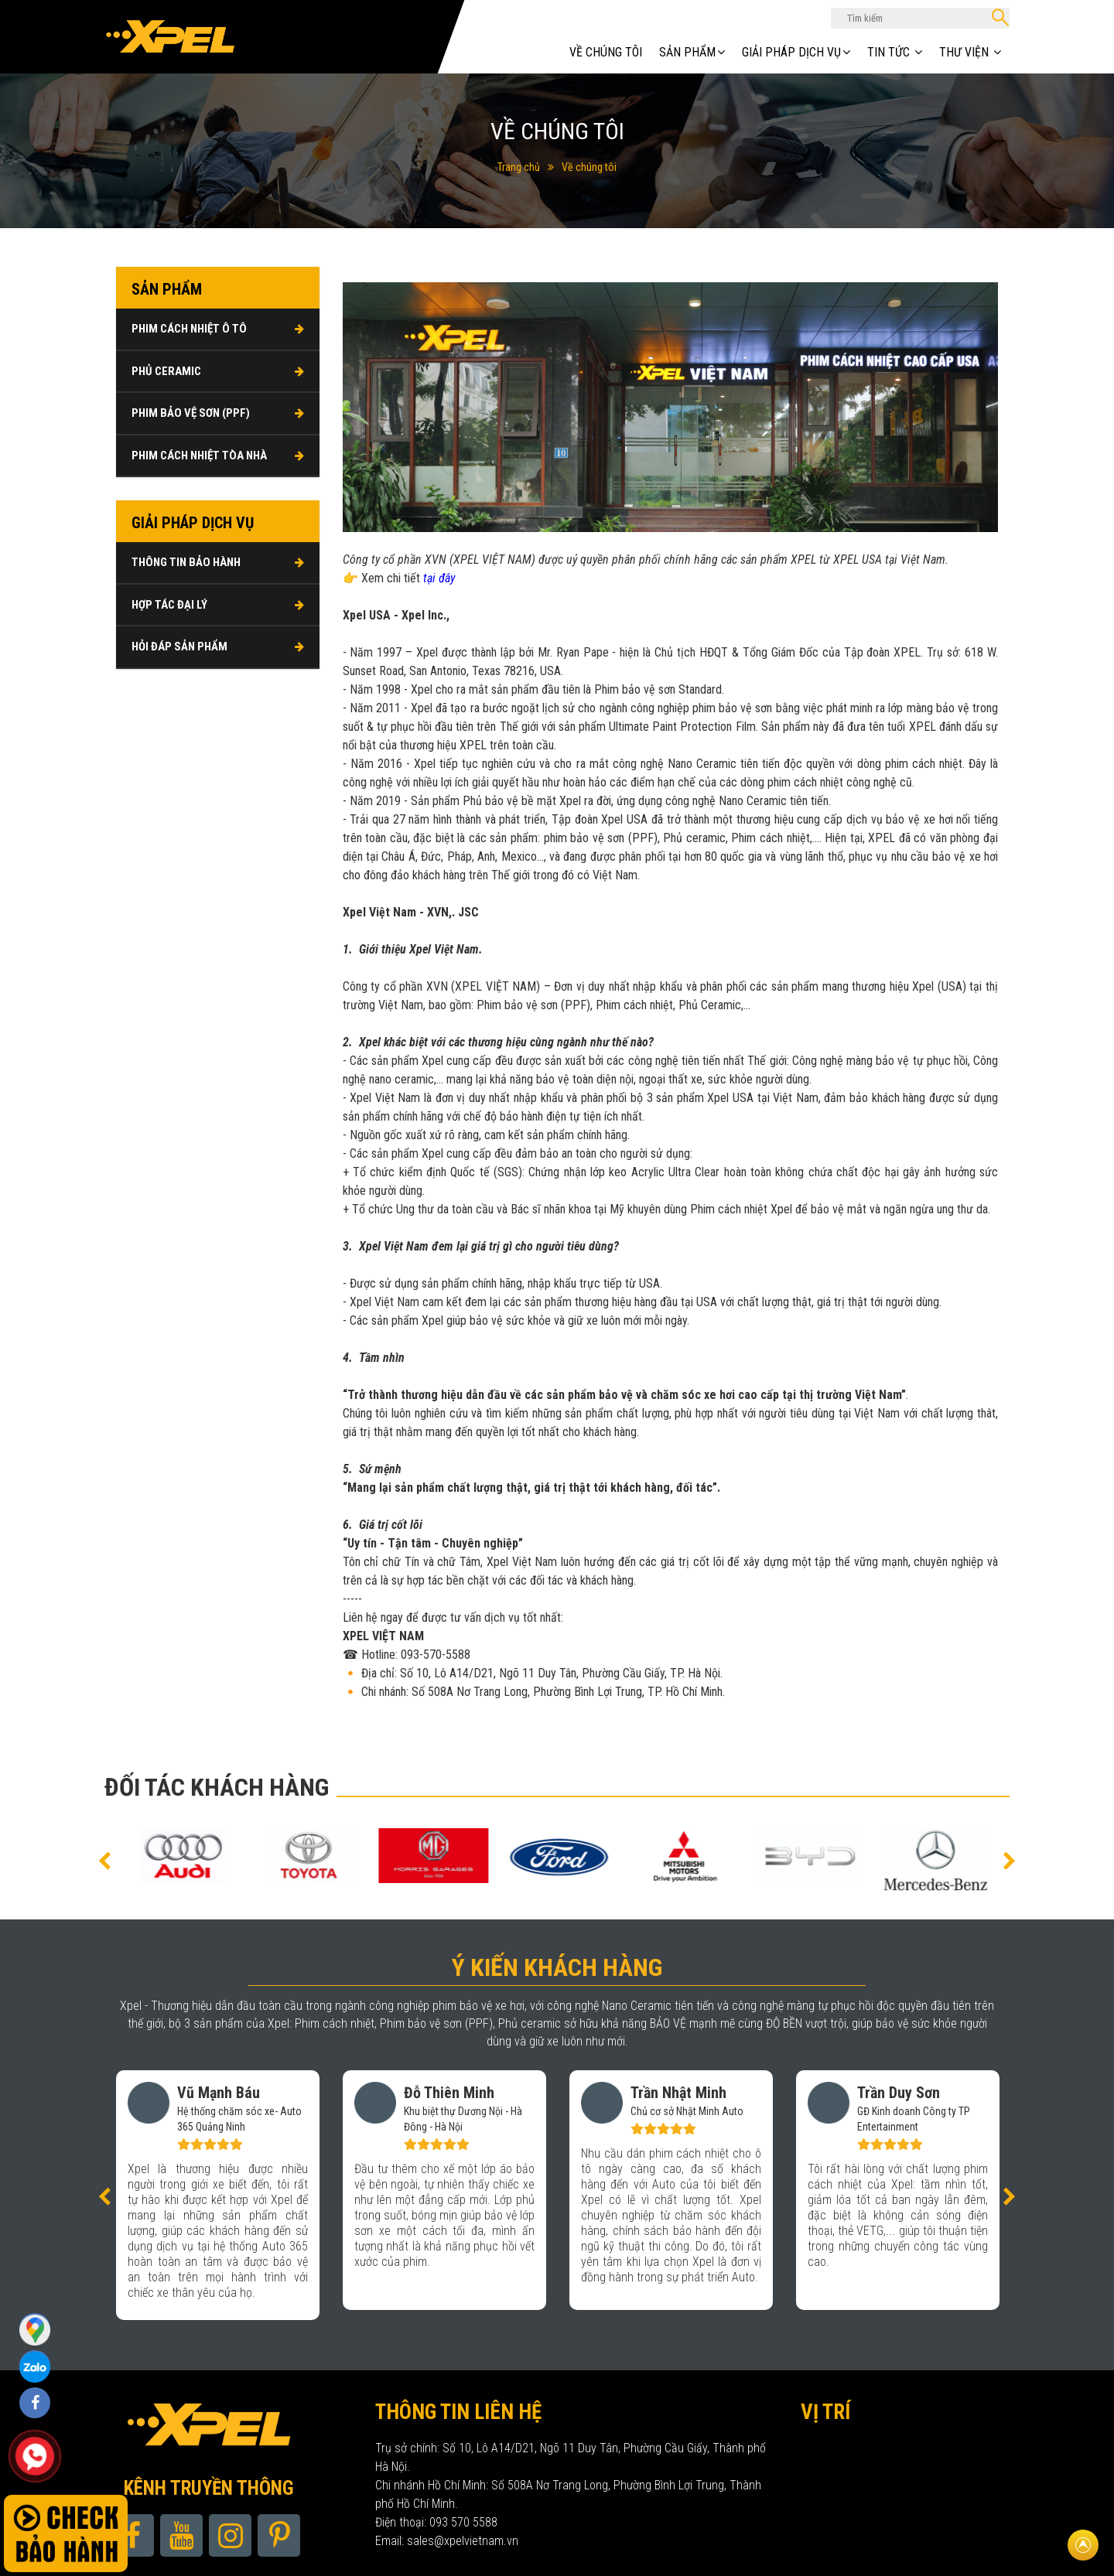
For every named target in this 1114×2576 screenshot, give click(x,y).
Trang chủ (518, 167)
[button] (104, 1860)
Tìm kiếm (1000, 17)
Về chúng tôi (605, 52)
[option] (145, 1855)
